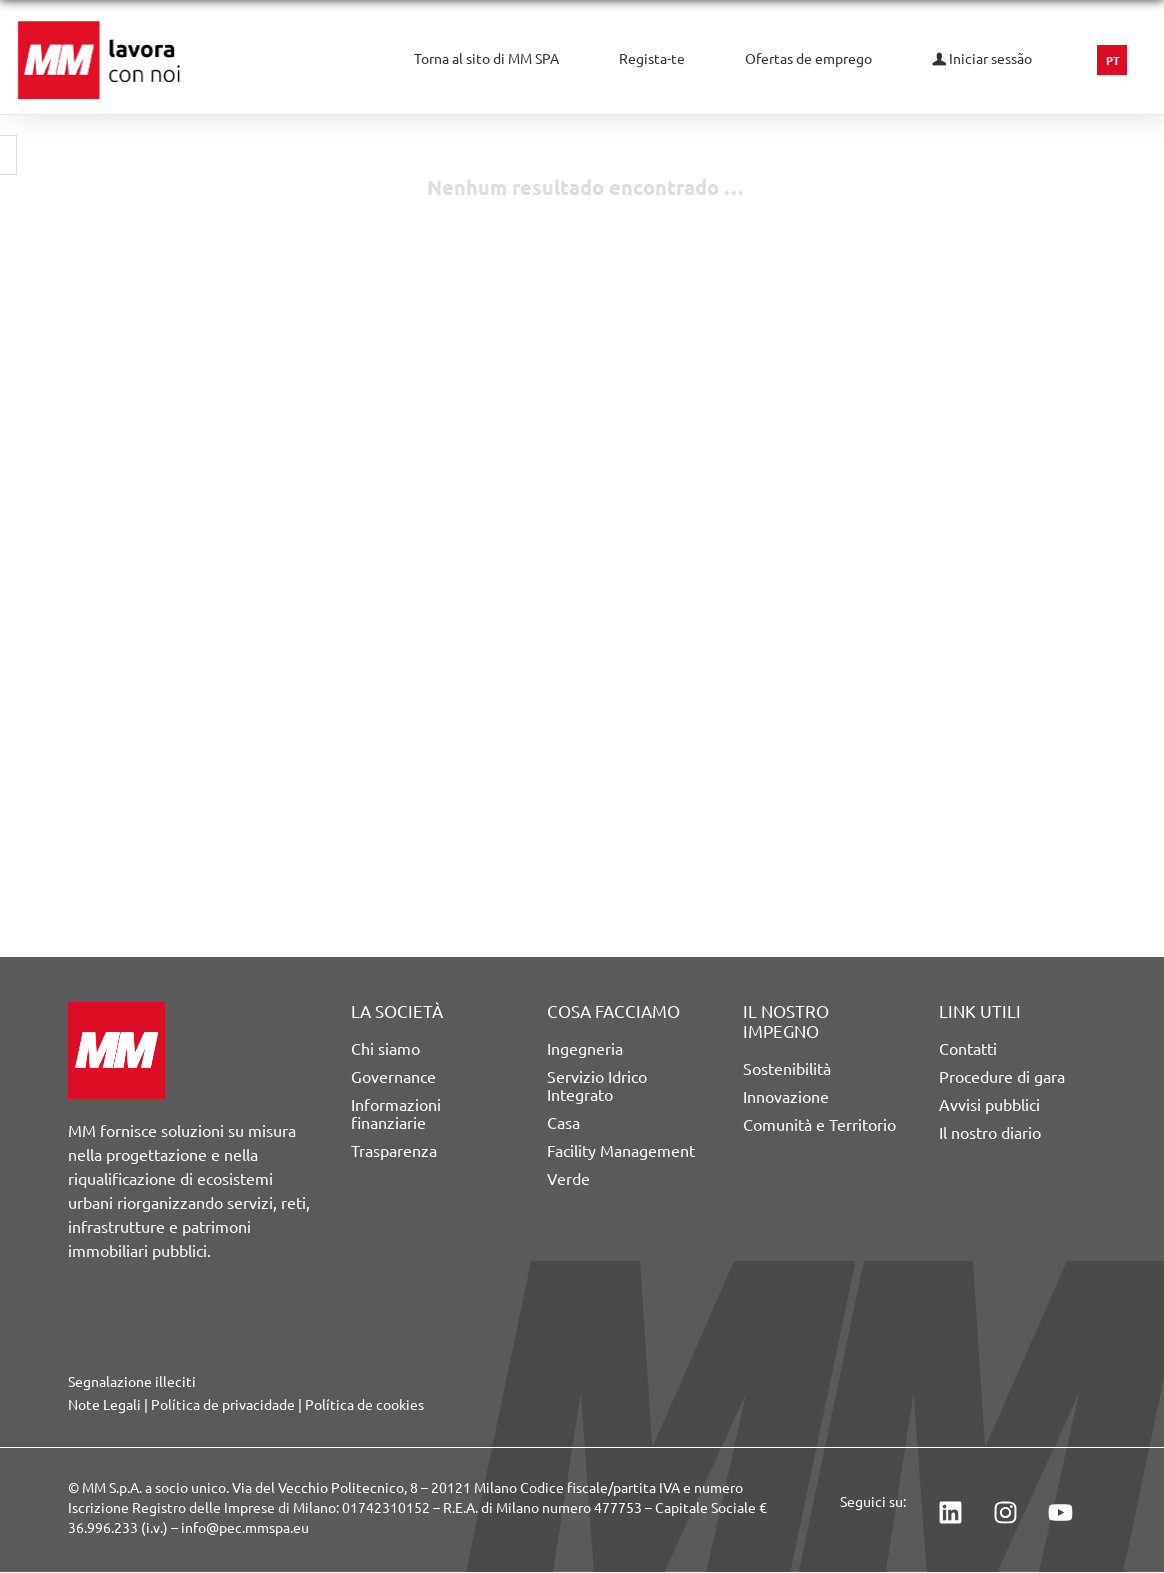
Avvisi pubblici (989, 1105)
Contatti (968, 1049)
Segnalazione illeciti (132, 1382)
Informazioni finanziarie (396, 1114)
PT (1113, 61)
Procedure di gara (1002, 1077)
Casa (563, 1123)
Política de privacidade (223, 1405)
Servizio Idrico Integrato (597, 1086)
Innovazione (786, 1097)
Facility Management (621, 1151)
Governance (393, 1077)
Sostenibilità (787, 1069)
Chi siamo (385, 1049)
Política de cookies (364, 1405)
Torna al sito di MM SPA (486, 59)
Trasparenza (394, 1151)
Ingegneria (585, 1049)
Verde (568, 1179)
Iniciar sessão (982, 59)
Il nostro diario (990, 1133)
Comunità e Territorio (819, 1125)
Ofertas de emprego (808, 59)
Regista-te (652, 59)
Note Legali (104, 1405)
